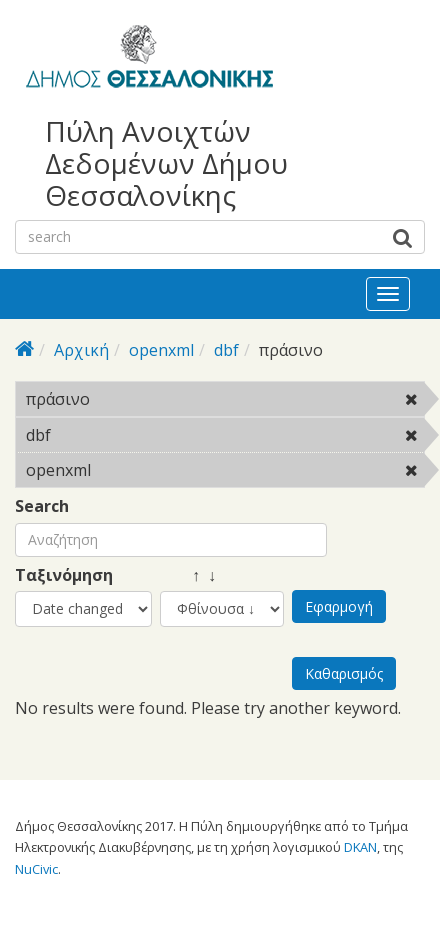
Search (42, 506)
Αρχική (81, 350)
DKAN (360, 847)
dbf (226, 350)
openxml (161, 350)
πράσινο (141, 399)
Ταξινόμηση (64, 575)
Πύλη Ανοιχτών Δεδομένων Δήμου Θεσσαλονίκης (166, 163)
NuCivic (36, 869)
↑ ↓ (188, 575)
